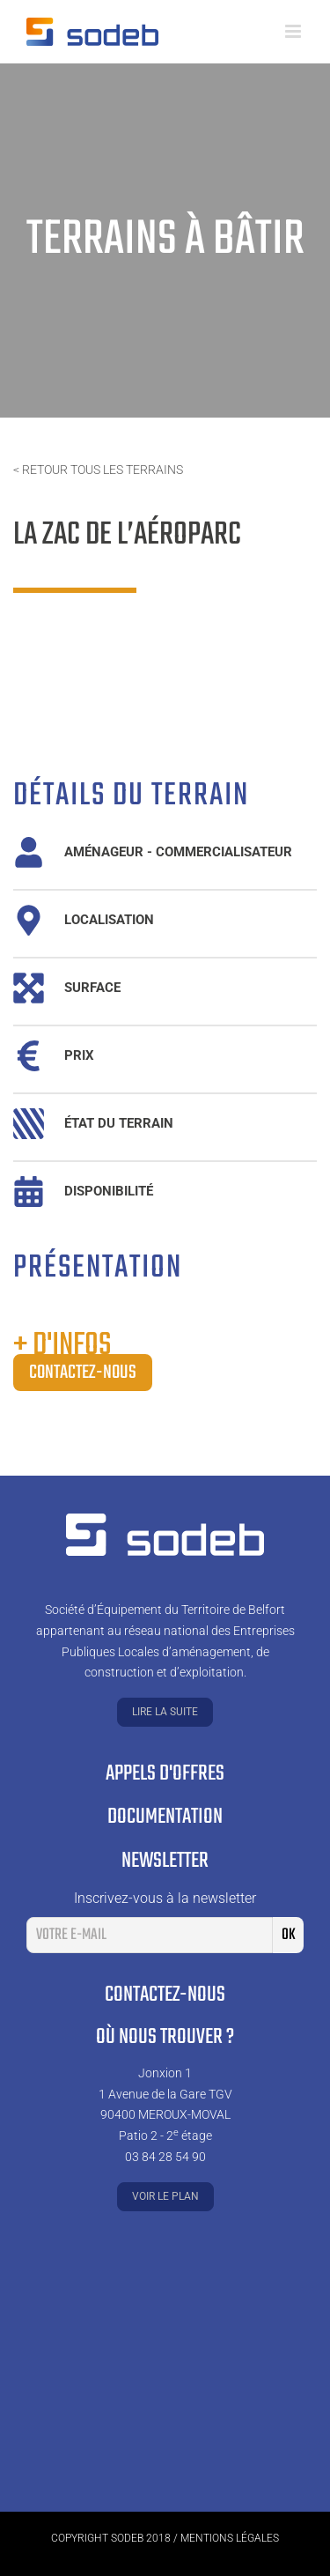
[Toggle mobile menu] (294, 31)
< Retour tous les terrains (98, 470)
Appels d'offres (165, 1774)
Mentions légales (229, 2538)
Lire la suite (165, 1712)
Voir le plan (165, 2196)
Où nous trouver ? (165, 2037)
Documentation (165, 1817)
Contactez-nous (82, 1373)
